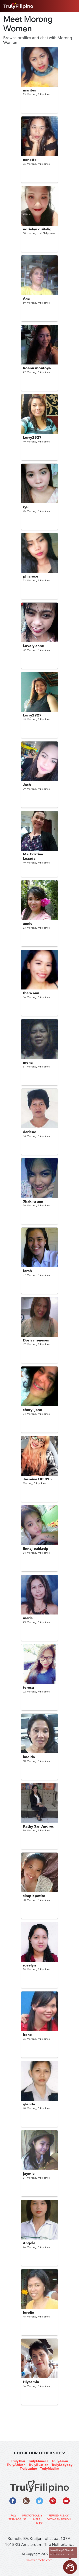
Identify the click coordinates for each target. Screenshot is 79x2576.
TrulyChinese (38, 2461)
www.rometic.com (39, 2560)
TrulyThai (18, 2461)
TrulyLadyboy (62, 2465)
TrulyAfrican (16, 2465)
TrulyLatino (28, 2468)
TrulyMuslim (49, 2468)
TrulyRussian (38, 2465)
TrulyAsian (60, 2461)
